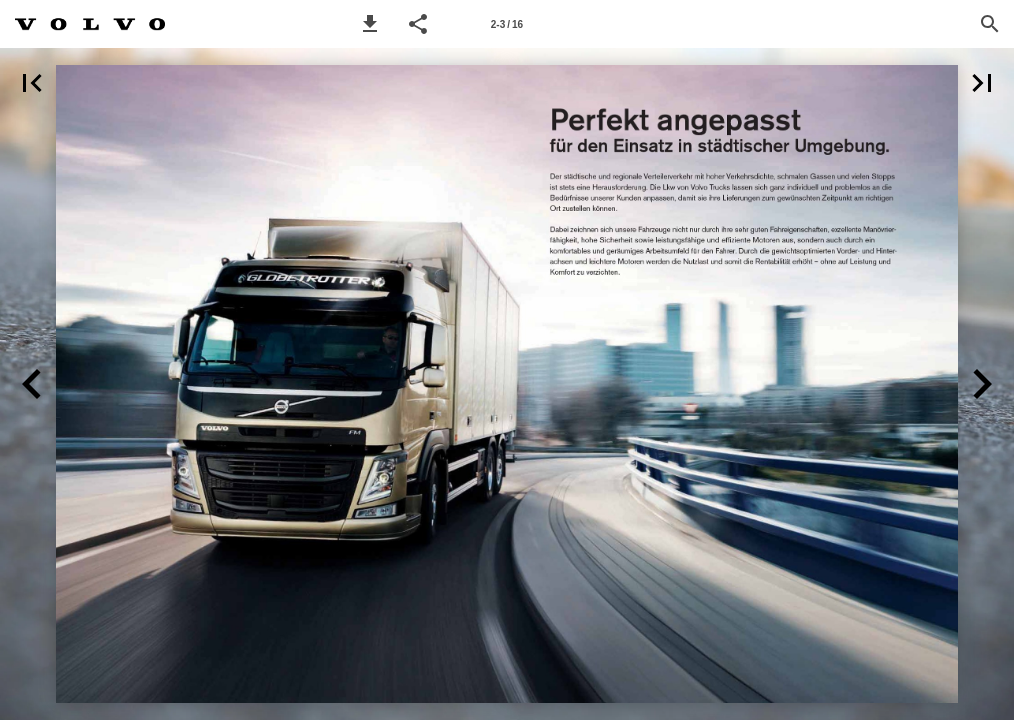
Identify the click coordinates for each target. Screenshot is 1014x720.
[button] (370, 24)
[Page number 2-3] (507, 24)
